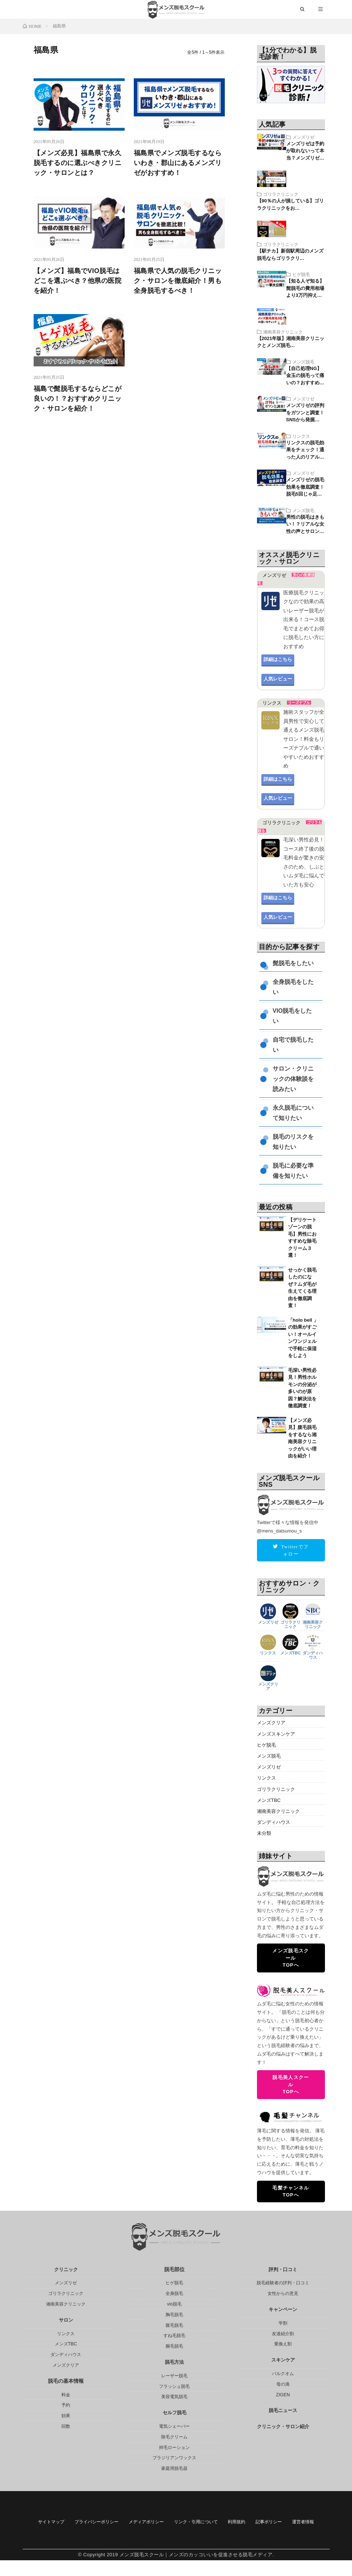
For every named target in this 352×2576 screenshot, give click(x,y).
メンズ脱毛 (303, 363)
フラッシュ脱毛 (174, 2386)
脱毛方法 (174, 2363)
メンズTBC (290, 1652)
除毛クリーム (174, 2437)
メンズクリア (268, 1685)
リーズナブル (299, 704)
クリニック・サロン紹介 (283, 2427)
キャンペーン (283, 2310)
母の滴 (283, 2385)
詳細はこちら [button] (278, 661)
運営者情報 (199, 2537)
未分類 (264, 1834)
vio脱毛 (174, 2304)
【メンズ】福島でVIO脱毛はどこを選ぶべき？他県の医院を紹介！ (78, 282)
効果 (66, 2416)
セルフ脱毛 (174, 2413)
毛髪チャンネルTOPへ (290, 2191)
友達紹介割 (283, 2334)
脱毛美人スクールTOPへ (290, 2085)
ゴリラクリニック (280, 195)
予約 (66, 2405)
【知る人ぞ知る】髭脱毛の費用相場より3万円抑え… (305, 289)
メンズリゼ (303, 138)
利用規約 (295, 2523)
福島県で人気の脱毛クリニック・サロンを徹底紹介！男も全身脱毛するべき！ (178, 282)
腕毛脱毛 (174, 2346)
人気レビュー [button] (278, 680)
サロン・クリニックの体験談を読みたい (293, 1080)
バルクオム (283, 2374)
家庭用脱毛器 (174, 2469)
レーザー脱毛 (174, 2376)
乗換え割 (283, 2344)
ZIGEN (283, 2395)
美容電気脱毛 (174, 2397)
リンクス (301, 437)
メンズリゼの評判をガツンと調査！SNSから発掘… (305, 414)
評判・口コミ (283, 2270)
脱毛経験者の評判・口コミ (283, 2283)
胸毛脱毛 (174, 2315)
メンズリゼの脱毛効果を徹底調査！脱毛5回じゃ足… (305, 488)
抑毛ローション (174, 2447)
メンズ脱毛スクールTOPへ (290, 1958)
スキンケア (283, 2360)
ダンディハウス (313, 1654)
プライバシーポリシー (118, 2523)
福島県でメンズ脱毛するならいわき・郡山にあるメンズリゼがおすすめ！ (178, 164)
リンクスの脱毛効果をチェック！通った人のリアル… (305, 451)
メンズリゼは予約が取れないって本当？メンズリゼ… (305, 152)
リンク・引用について (243, 2523)
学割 (283, 2323)
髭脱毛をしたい (293, 965)
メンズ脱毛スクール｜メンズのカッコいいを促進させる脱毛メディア (196, 2570)
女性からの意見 (283, 2294)
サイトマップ (61, 2523)
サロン (65, 2320)
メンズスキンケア (277, 1735)
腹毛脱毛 (174, 2325)
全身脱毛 (174, 2294)
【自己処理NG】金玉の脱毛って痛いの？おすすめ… (305, 377)
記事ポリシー (155, 2537)
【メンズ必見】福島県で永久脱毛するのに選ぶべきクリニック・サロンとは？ (78, 164)
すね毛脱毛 (174, 2336)
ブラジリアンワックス (174, 2458)
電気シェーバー (174, 2427)
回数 (66, 2427)
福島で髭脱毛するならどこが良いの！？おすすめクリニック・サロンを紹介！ (78, 400)
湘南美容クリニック (283, 333)
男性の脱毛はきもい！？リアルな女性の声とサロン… (305, 525)
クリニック (66, 2270)
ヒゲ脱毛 (301, 275)
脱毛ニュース (283, 2411)
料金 (66, 2395)
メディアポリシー (180, 2523)
